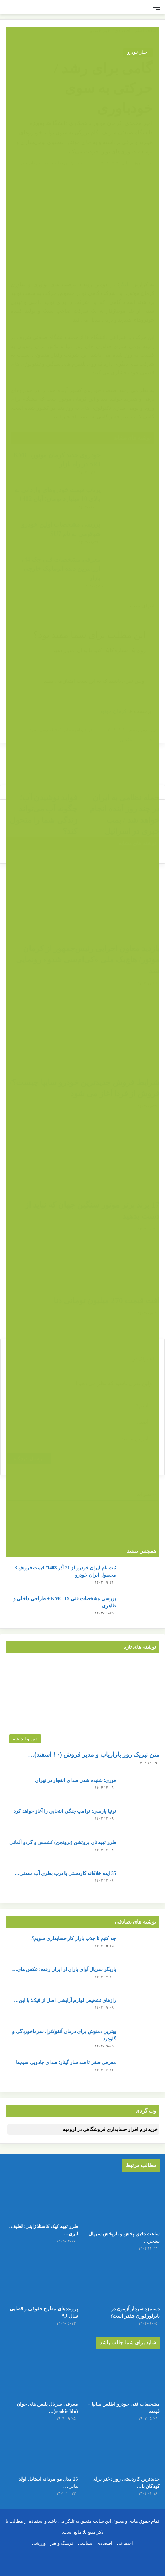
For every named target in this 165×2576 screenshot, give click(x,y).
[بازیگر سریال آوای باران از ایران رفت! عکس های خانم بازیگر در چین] (140, 1979)
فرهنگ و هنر (61, 2543)
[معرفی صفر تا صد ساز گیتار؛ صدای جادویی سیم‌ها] (140, 2072)
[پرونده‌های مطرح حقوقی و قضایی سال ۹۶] (41, 2281)
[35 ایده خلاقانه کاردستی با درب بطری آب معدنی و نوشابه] (140, 1883)
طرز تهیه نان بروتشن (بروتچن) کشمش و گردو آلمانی (62, 1842)
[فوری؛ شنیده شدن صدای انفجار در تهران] (140, 1790)
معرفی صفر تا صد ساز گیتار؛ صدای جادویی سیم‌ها (66, 2062)
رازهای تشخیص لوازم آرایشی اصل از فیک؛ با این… (65, 2000)
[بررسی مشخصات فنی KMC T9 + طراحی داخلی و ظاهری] (140, 1608)
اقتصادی (104, 2543)
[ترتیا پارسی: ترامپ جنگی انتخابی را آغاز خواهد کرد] (140, 1821)
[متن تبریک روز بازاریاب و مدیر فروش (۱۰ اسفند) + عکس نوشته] (82, 1703)
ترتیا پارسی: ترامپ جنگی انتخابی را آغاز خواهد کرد (65, 1811)
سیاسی (85, 2543)
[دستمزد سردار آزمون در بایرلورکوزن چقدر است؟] (123, 2281)
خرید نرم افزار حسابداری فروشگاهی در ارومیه (110, 2129)
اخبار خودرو (138, 52)
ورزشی (39, 2543)
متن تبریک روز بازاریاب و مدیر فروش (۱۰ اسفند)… (93, 1754)
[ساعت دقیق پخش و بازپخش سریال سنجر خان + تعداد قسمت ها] (123, 2202)
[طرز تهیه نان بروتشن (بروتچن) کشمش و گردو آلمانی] (140, 1852)
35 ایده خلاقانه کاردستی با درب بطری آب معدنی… (65, 1873)
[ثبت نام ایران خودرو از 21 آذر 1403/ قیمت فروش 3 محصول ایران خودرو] (140, 1577)
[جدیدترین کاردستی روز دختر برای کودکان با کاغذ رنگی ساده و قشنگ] (123, 2451)
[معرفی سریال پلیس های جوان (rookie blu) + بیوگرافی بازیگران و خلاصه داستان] (41, 2376)
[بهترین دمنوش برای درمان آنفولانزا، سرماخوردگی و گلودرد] (140, 2041)
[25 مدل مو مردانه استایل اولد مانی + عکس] (41, 2451)
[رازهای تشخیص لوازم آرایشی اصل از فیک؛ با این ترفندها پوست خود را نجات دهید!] (140, 2010)
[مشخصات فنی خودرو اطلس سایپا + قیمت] (123, 2376)
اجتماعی (125, 2543)
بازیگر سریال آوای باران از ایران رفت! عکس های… (64, 1969)
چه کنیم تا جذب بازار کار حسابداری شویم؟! (73, 1938)
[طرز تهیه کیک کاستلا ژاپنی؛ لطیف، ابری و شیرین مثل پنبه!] (41, 2198)
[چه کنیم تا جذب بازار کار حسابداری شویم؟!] (140, 1948)
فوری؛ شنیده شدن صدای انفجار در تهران (75, 1780)
